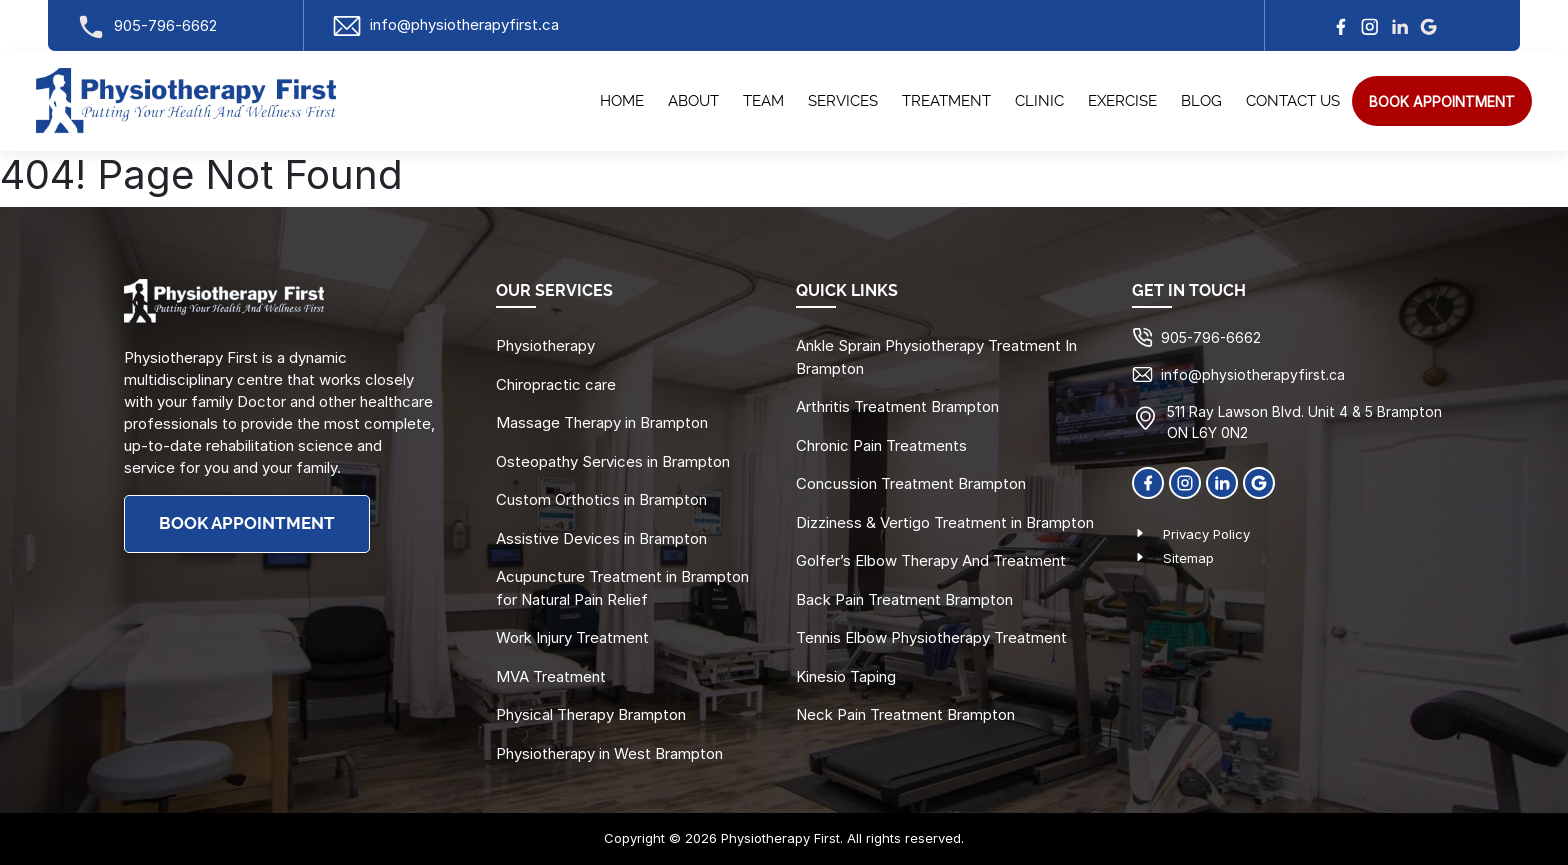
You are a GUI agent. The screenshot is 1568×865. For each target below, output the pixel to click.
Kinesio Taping (846, 676)
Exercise (1122, 101)
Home (622, 101)
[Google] (1259, 481)
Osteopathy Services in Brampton (613, 461)
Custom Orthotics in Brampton (601, 499)
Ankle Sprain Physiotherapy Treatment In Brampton (936, 357)
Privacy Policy (1206, 534)
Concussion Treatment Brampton (911, 483)
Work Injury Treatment (572, 637)
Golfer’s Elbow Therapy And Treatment (931, 560)
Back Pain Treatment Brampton (904, 599)
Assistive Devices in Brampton (601, 538)
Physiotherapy (545, 345)
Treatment (946, 101)
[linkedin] (1400, 25)
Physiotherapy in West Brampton (609, 753)
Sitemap (1188, 558)
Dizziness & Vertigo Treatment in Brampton (945, 522)
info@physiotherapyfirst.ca (445, 24)
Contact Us (1293, 101)
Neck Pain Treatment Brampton (905, 714)
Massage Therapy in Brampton (602, 422)
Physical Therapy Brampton (591, 714)
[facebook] (1341, 25)
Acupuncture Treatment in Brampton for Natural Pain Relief (622, 588)
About (693, 101)
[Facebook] (1148, 481)
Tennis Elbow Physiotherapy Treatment (931, 637)
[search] (1442, 101)
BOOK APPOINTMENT (247, 523)
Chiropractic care (556, 384)
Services (843, 101)
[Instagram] (1370, 25)
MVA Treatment (551, 676)
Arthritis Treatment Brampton (897, 406)
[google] (1429, 25)
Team (763, 101)
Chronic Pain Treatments (881, 445)
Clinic (1039, 101)
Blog (1201, 101)
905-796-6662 (146, 25)
